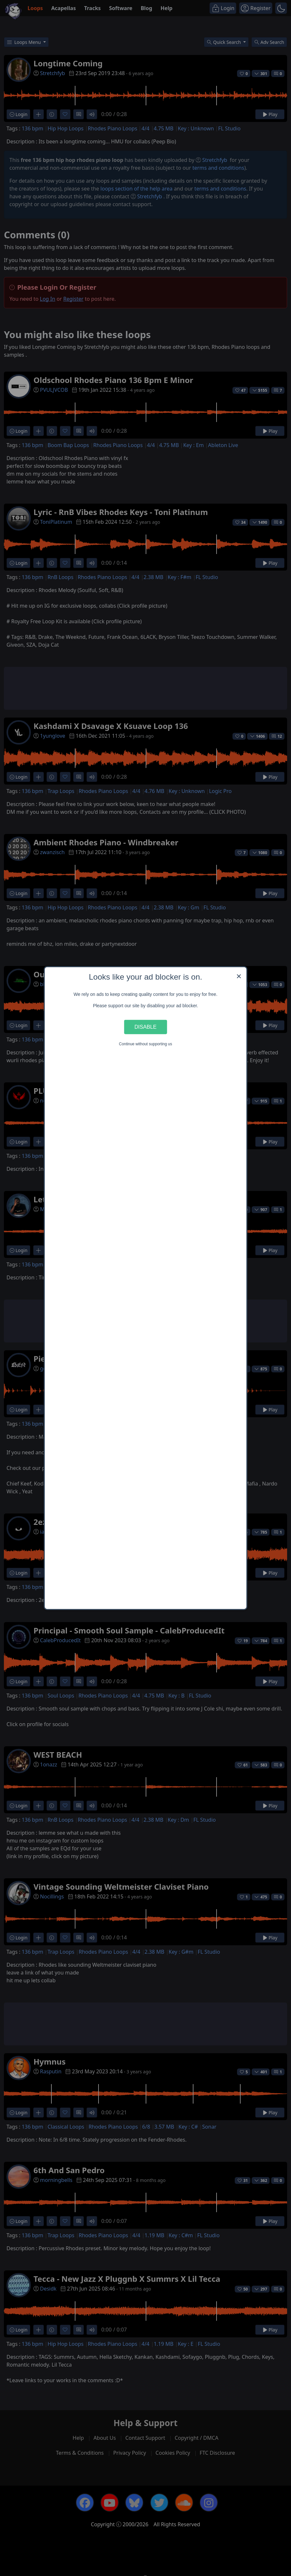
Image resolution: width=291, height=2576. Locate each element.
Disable (146, 1027)
